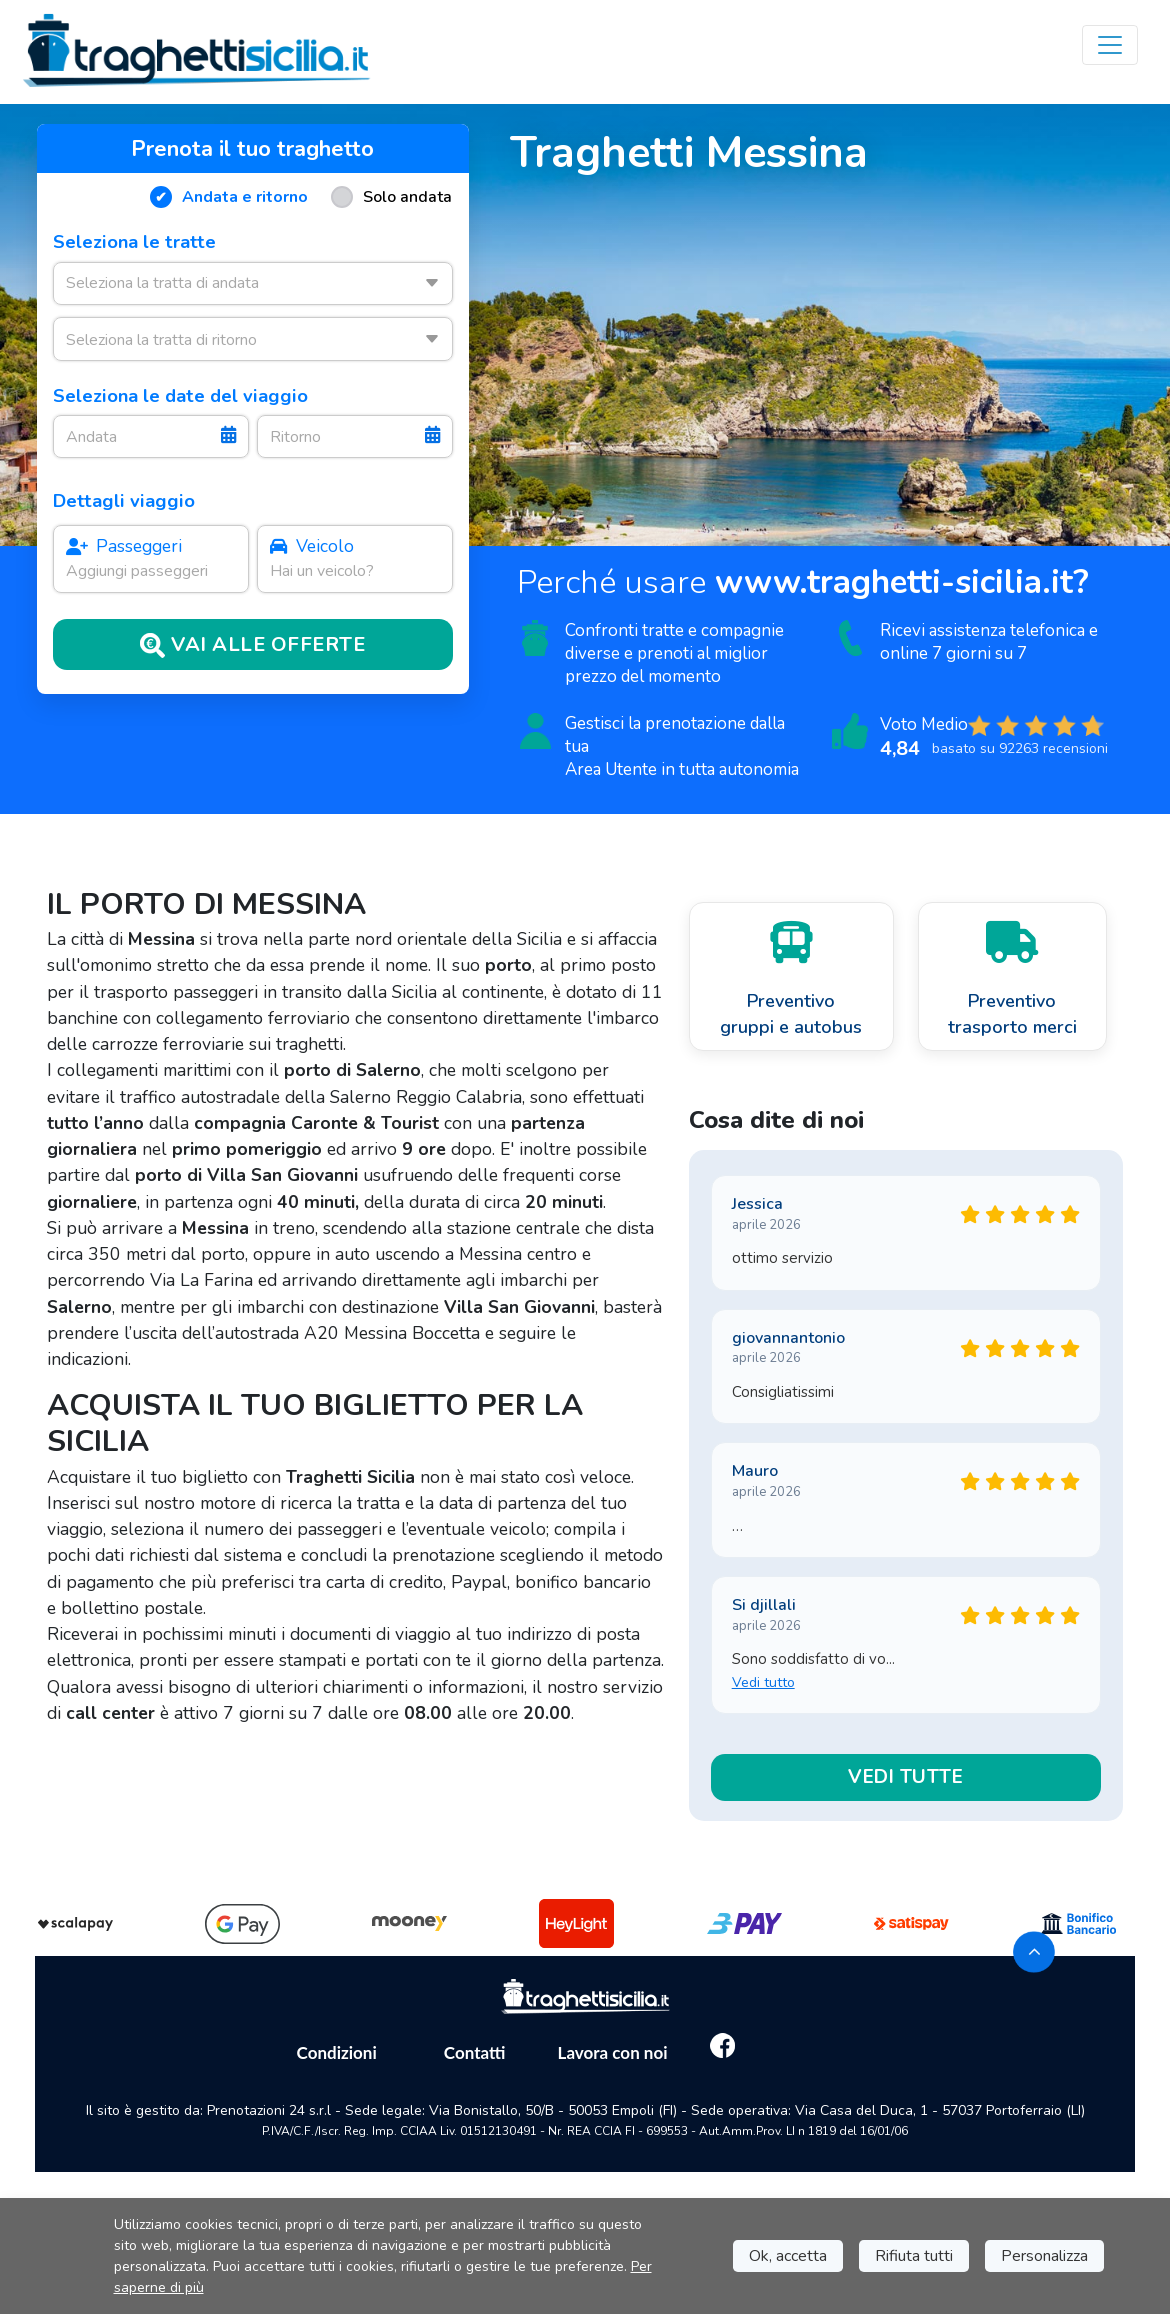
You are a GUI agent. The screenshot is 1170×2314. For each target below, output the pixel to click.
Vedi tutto (763, 1682)
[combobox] (252, 283)
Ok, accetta (788, 2256)
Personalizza (1044, 2256)
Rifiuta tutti (914, 2256)
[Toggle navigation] (1110, 45)
